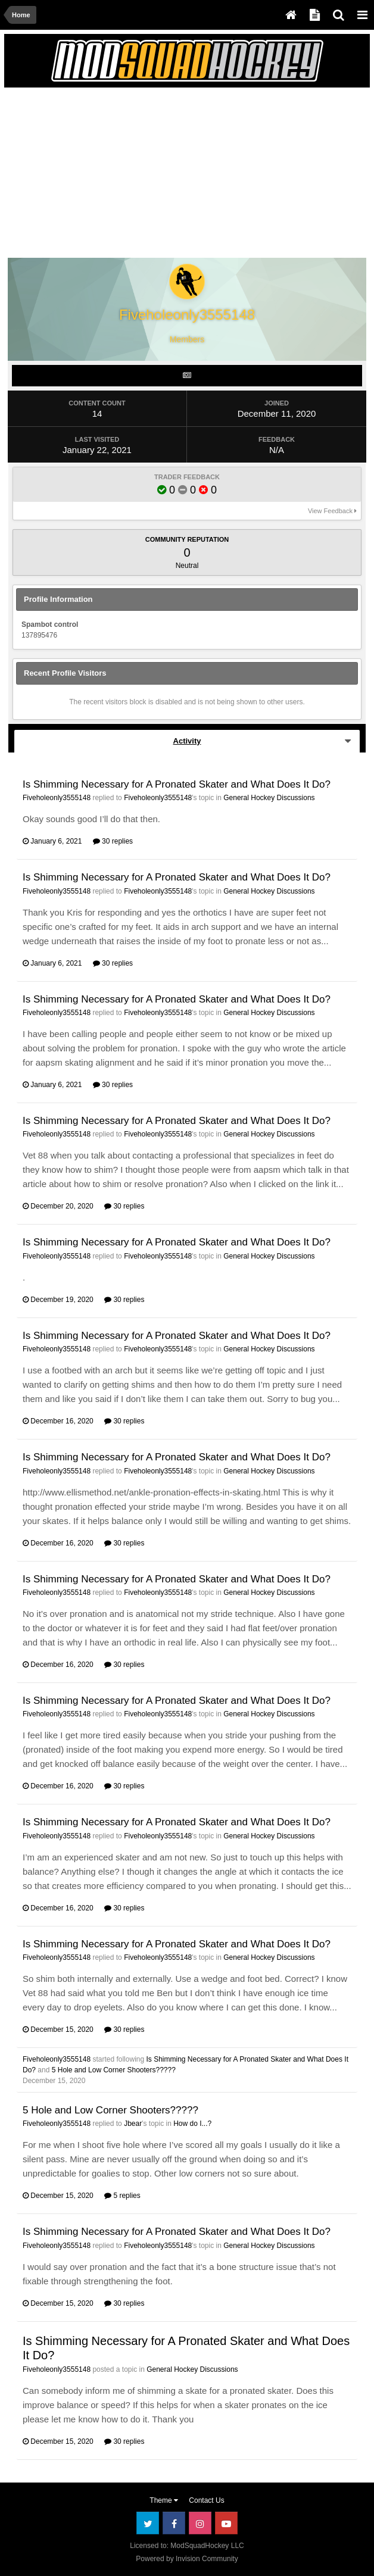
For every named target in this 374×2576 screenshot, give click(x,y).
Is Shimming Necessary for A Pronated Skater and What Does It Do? (177, 784)
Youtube (226, 2523)
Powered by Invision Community (187, 2559)
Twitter (147, 2523)
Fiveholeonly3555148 (57, 798)
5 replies (122, 2195)
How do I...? (192, 2123)
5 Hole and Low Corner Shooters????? (114, 2070)
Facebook (174, 2523)
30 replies (113, 841)
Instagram (200, 2523)
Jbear (133, 2123)
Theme (163, 2500)
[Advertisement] (147, 175)
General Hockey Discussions (268, 798)
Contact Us (206, 2500)
